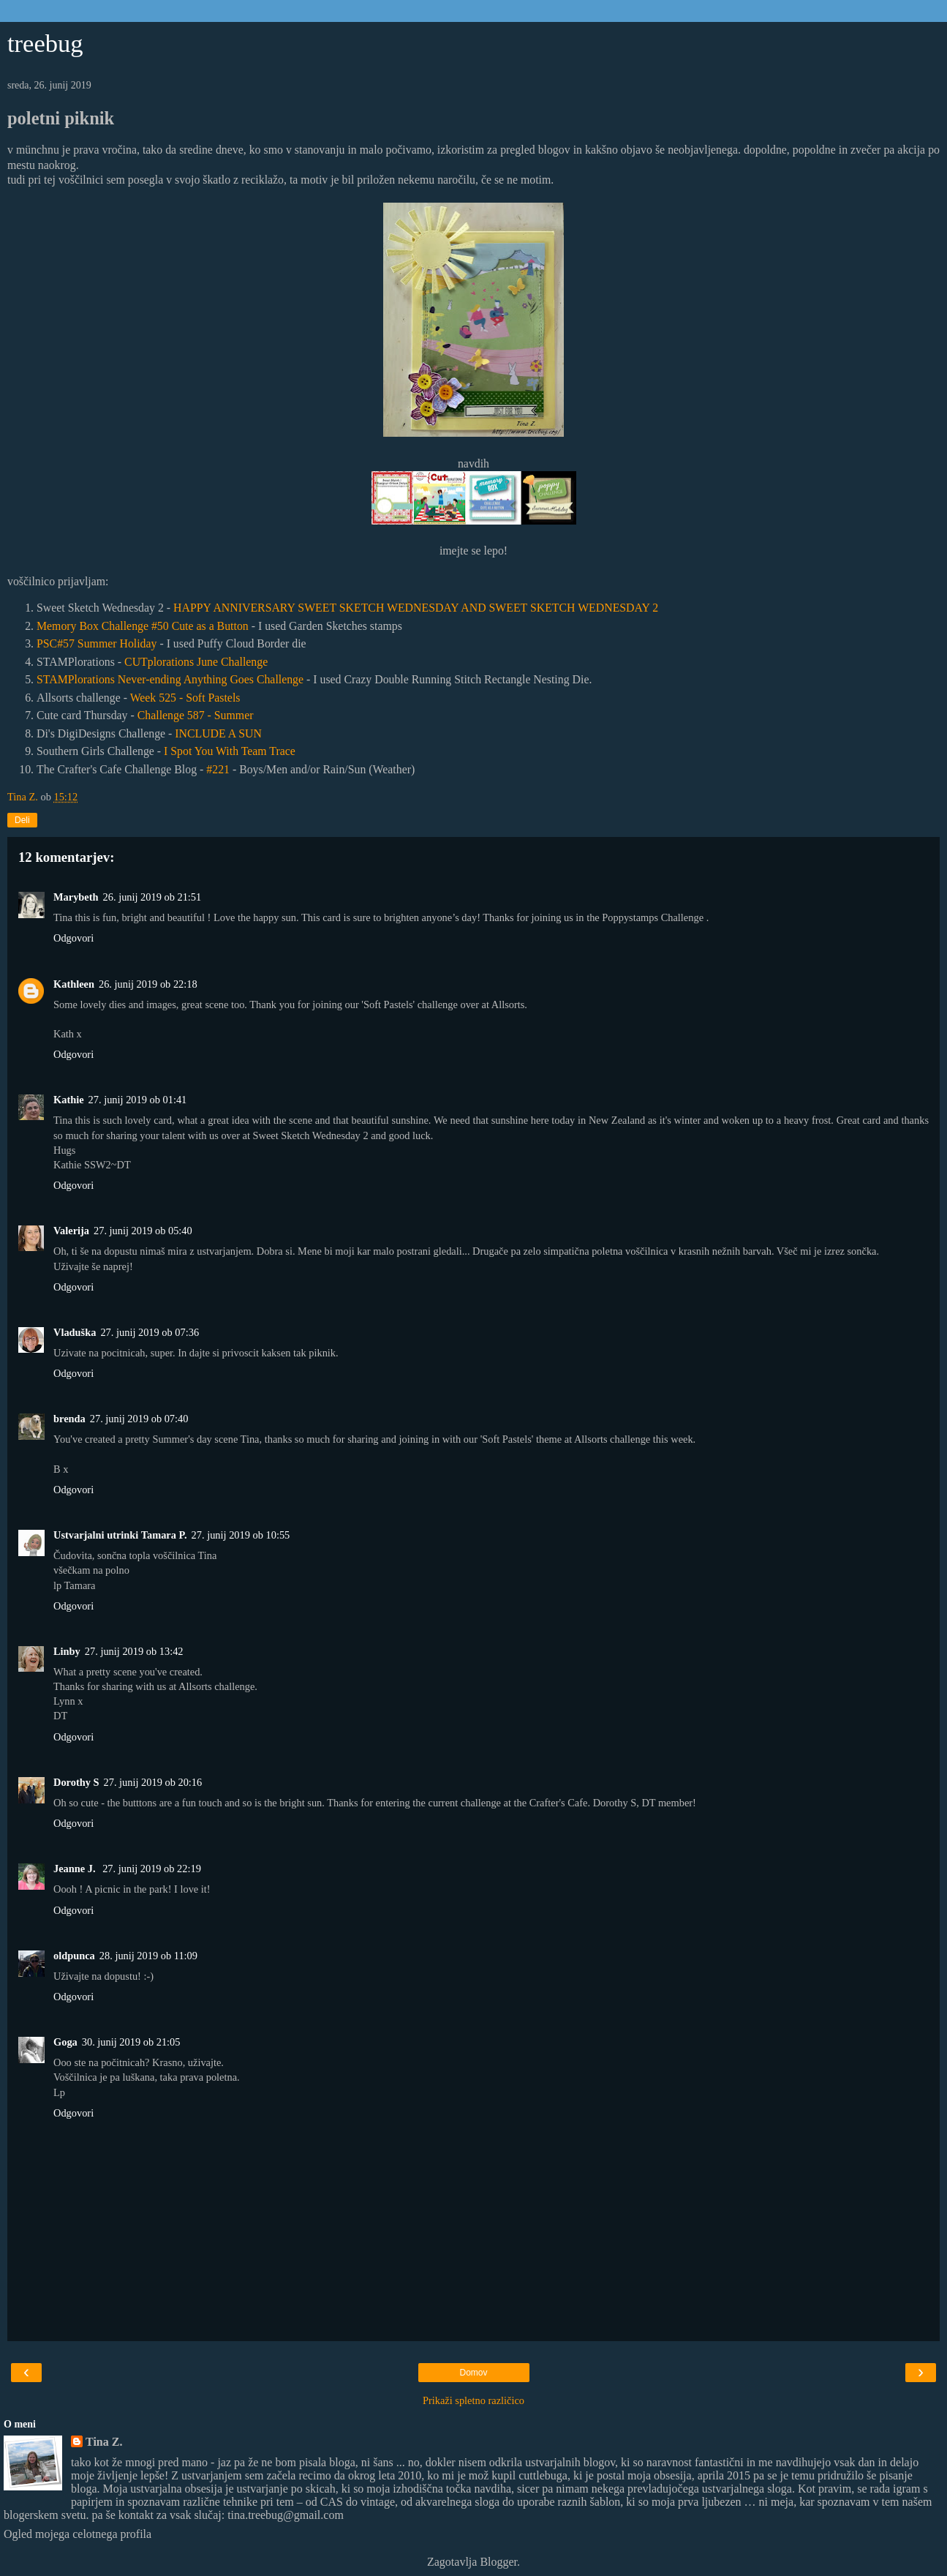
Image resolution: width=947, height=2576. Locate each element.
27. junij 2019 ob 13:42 (134, 1651)
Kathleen (73, 984)
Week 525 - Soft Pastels (185, 697)
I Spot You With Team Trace (229, 751)
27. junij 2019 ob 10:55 (241, 1535)
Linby (66, 1651)
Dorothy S (76, 1782)
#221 (218, 769)
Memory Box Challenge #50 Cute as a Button (143, 626)
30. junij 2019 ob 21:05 (131, 2042)
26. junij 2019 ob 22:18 (148, 984)
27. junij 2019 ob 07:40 (139, 1418)
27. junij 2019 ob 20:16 (153, 1782)
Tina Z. (104, 2442)
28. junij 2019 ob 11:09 (148, 1955)
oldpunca (74, 1955)
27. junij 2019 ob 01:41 (137, 1099)
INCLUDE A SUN (218, 733)
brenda (69, 1418)
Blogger (498, 2562)
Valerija (71, 1230)
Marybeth (76, 897)
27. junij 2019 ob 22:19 (151, 1868)
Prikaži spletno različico (473, 2400)
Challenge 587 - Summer (195, 715)
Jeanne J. (75, 1868)
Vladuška (74, 1332)
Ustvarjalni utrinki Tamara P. (120, 1535)
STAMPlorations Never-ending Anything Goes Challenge (170, 679)
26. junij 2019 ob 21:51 (152, 897)
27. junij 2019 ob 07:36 (149, 1332)
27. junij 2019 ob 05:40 (143, 1230)
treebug (45, 43)
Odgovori (73, 938)
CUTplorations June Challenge (196, 662)
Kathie (68, 1099)
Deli (22, 820)
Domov (473, 2372)
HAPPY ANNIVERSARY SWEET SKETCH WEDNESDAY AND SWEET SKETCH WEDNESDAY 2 (415, 607)
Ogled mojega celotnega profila (77, 2534)
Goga (65, 2042)
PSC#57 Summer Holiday (96, 643)
